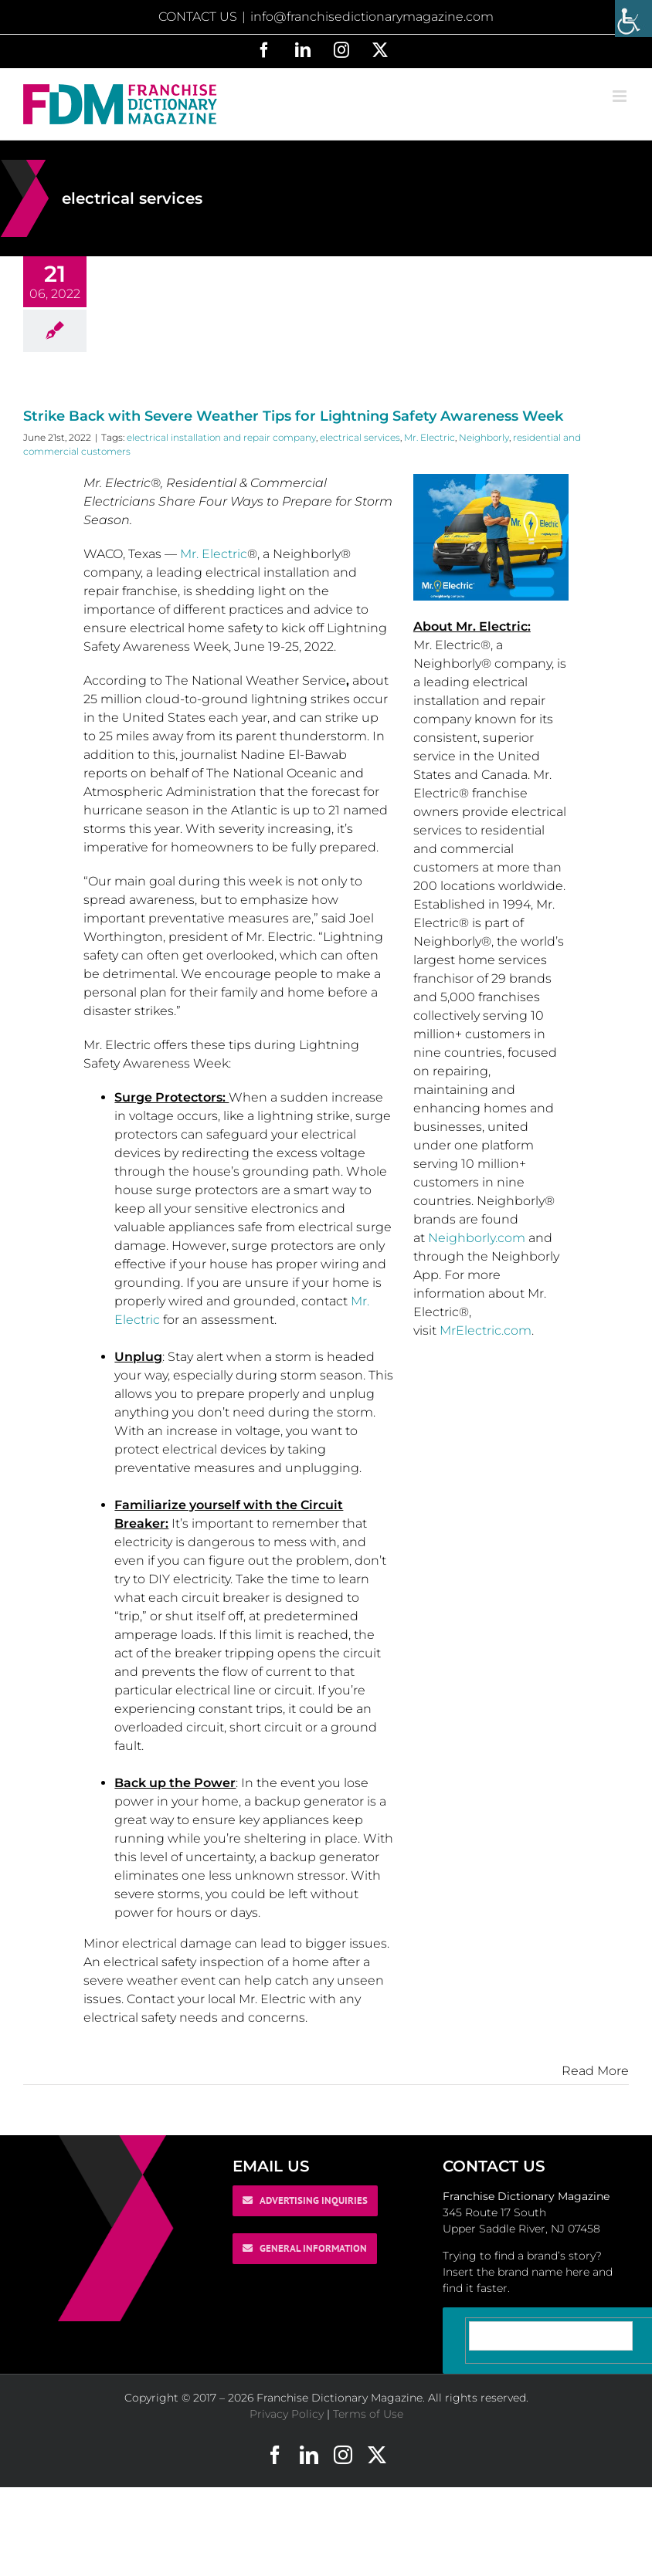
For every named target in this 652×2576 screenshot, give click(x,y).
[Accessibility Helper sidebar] (633, 18)
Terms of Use (368, 2414)
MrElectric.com (485, 1330)
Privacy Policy (287, 2414)
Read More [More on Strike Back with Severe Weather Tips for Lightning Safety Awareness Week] (595, 2070)
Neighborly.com (476, 1237)
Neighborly (484, 437)
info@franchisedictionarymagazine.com (372, 16)
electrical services (360, 437)
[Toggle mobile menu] (621, 96)
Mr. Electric (429, 437)
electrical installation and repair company (221, 437)
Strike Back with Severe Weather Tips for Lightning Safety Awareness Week (293, 416)
